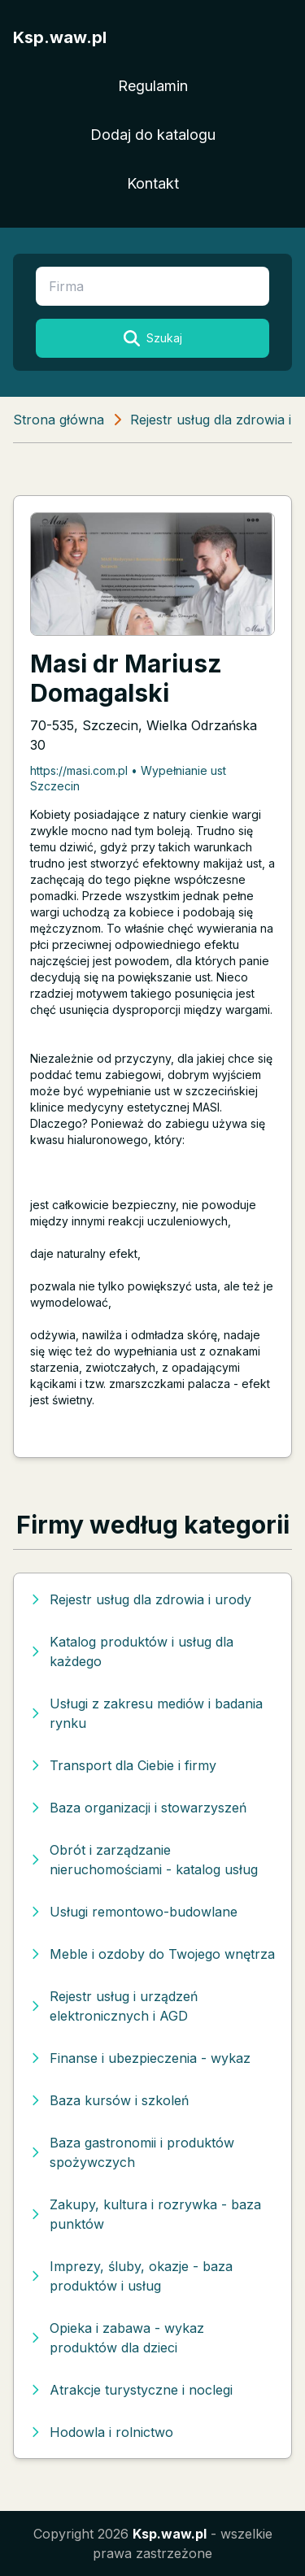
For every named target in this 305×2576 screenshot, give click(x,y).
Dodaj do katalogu (153, 134)
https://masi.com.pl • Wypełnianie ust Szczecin (128, 778)
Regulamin (153, 85)
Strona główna (58, 419)
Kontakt (153, 183)
